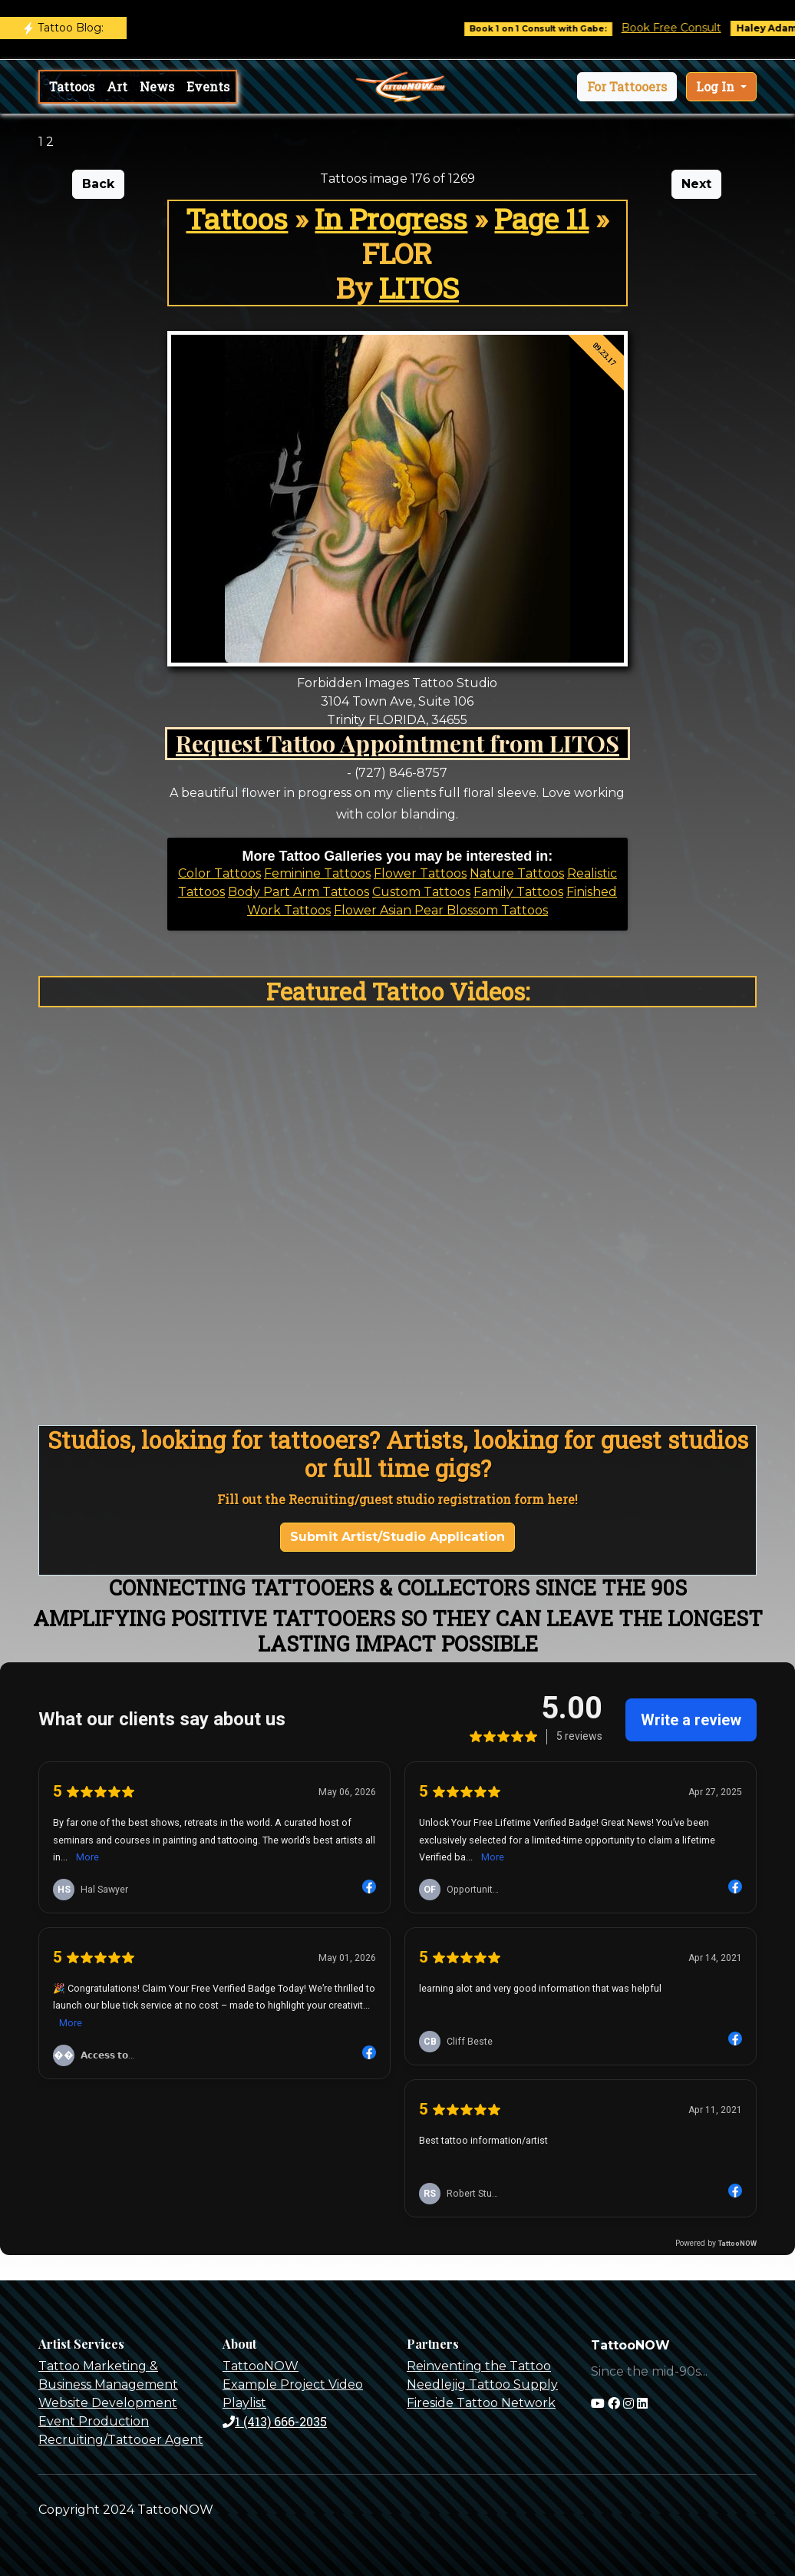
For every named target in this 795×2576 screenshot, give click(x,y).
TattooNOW (261, 2366)
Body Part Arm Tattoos (298, 892)
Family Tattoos (518, 892)
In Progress (391, 218)
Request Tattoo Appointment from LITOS (397, 743)
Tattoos (71, 86)
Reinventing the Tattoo (479, 2366)
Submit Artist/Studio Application (397, 1536)
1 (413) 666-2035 (275, 2421)
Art (117, 86)
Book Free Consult (684, 28)
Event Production (93, 2421)
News (157, 86)
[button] (627, 86)
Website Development (107, 2403)
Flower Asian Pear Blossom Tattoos (441, 910)
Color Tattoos (219, 873)
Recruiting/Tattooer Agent (120, 2439)
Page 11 (541, 218)
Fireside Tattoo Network (481, 2403)
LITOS (419, 287)
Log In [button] (716, 86)
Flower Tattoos (420, 873)
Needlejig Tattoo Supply (482, 2384)
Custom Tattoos (421, 892)
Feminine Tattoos (317, 873)
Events (207, 86)
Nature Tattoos (517, 873)
